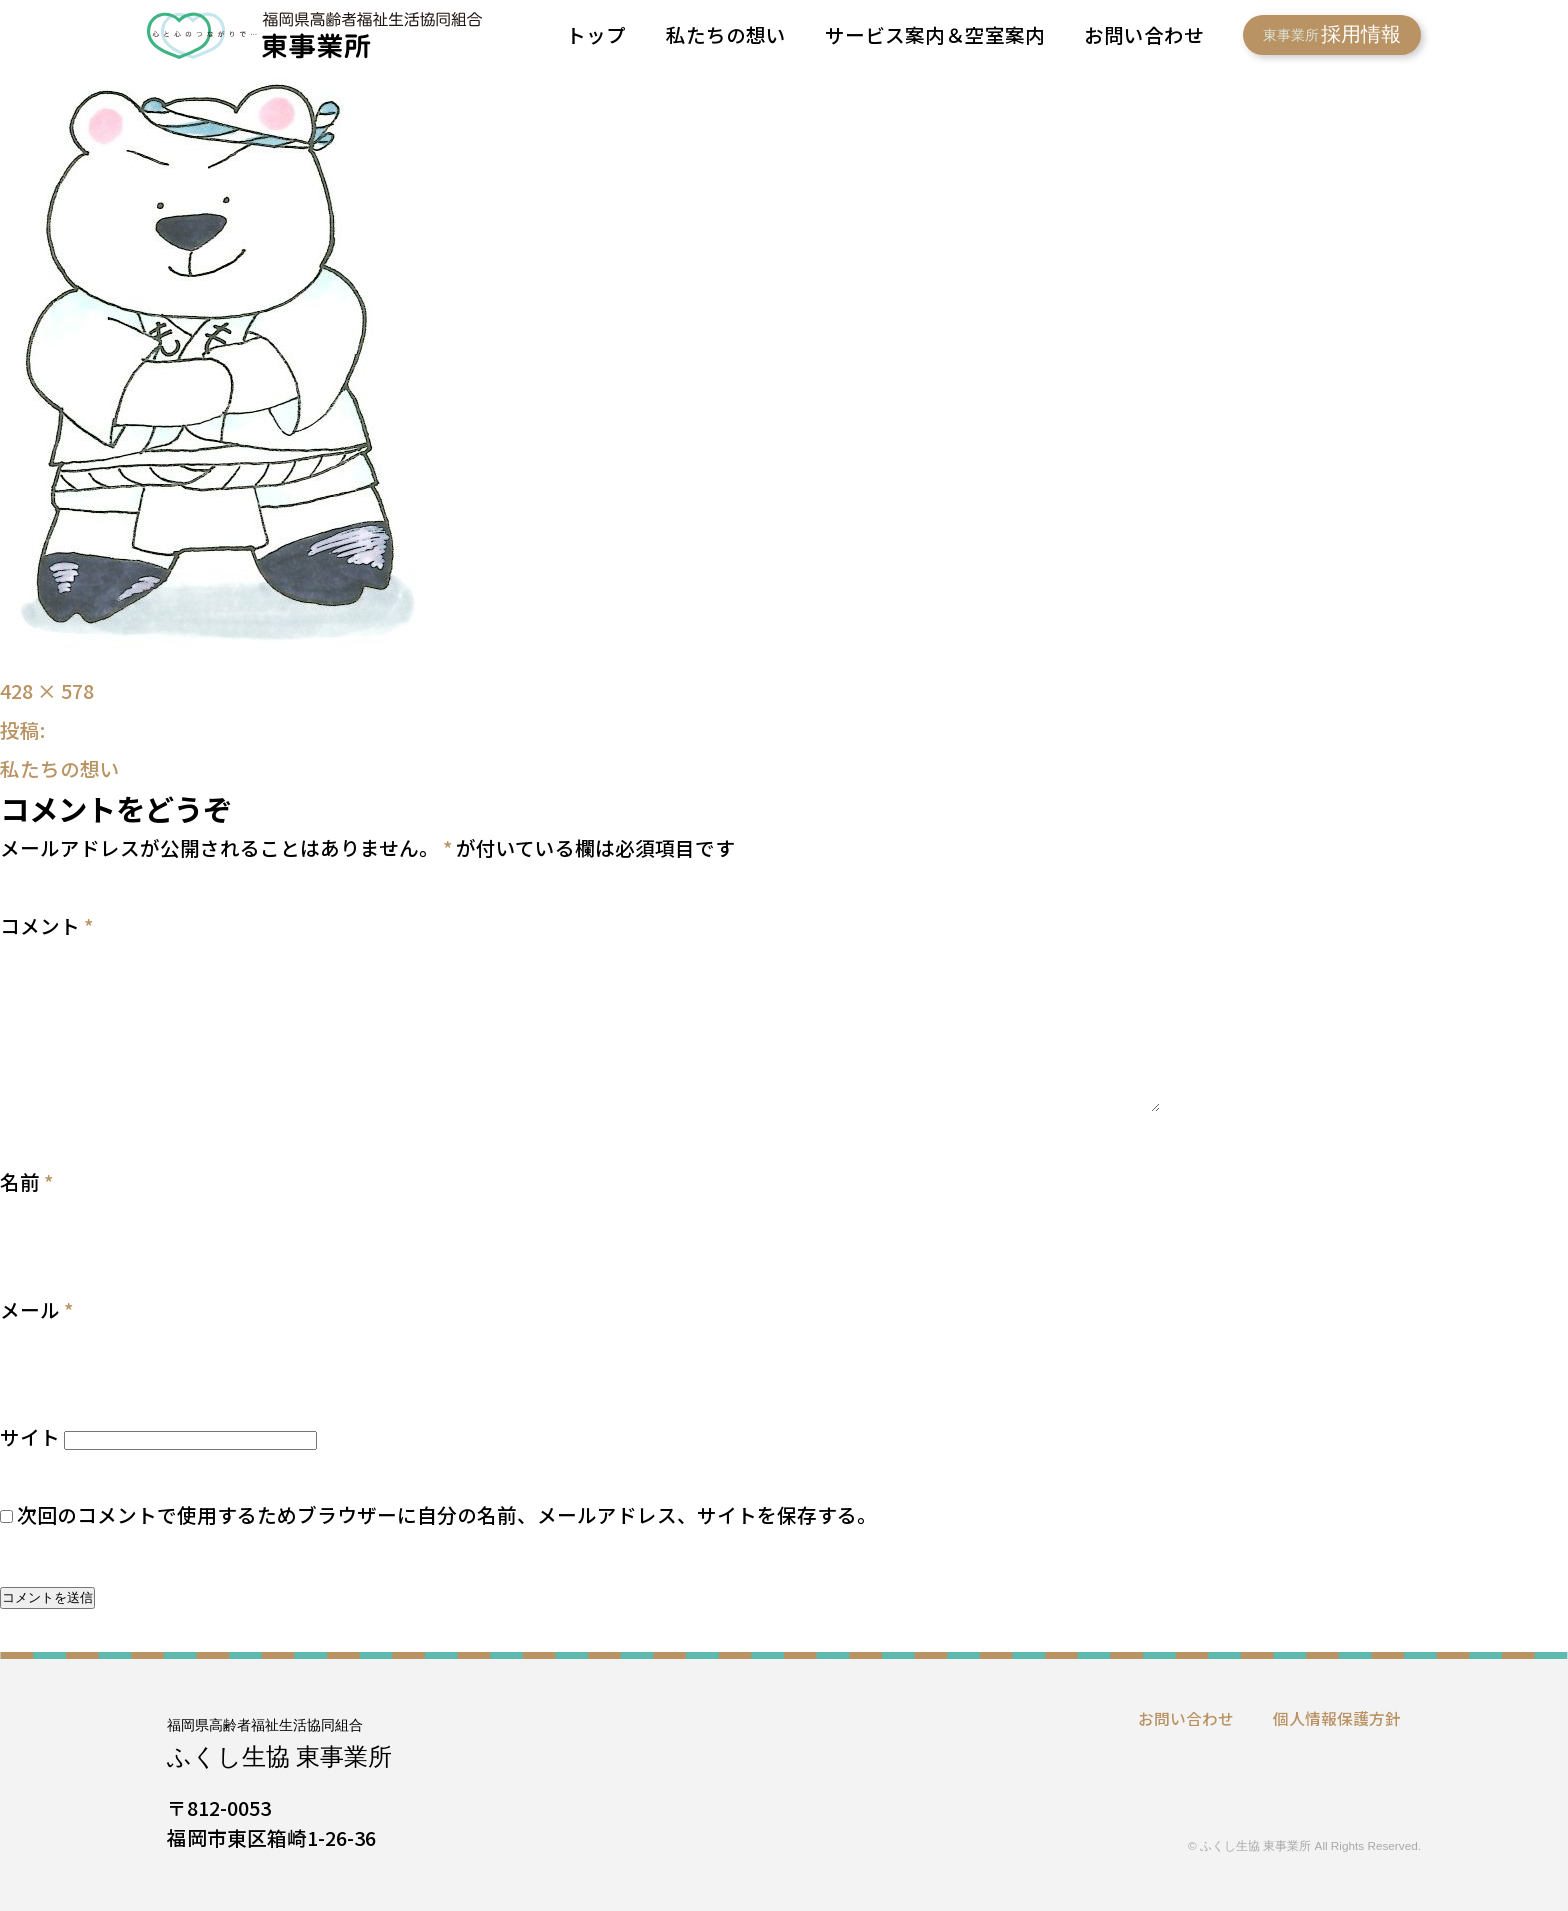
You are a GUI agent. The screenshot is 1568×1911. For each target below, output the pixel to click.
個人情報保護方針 (1337, 1718)
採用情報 (1332, 34)
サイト (30, 1436)
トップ (596, 34)
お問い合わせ (1144, 34)
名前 (26, 1181)
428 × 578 (47, 690)
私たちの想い (726, 34)
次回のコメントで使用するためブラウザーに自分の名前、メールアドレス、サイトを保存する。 (447, 1514)
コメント (46, 925)
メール (36, 1309)
